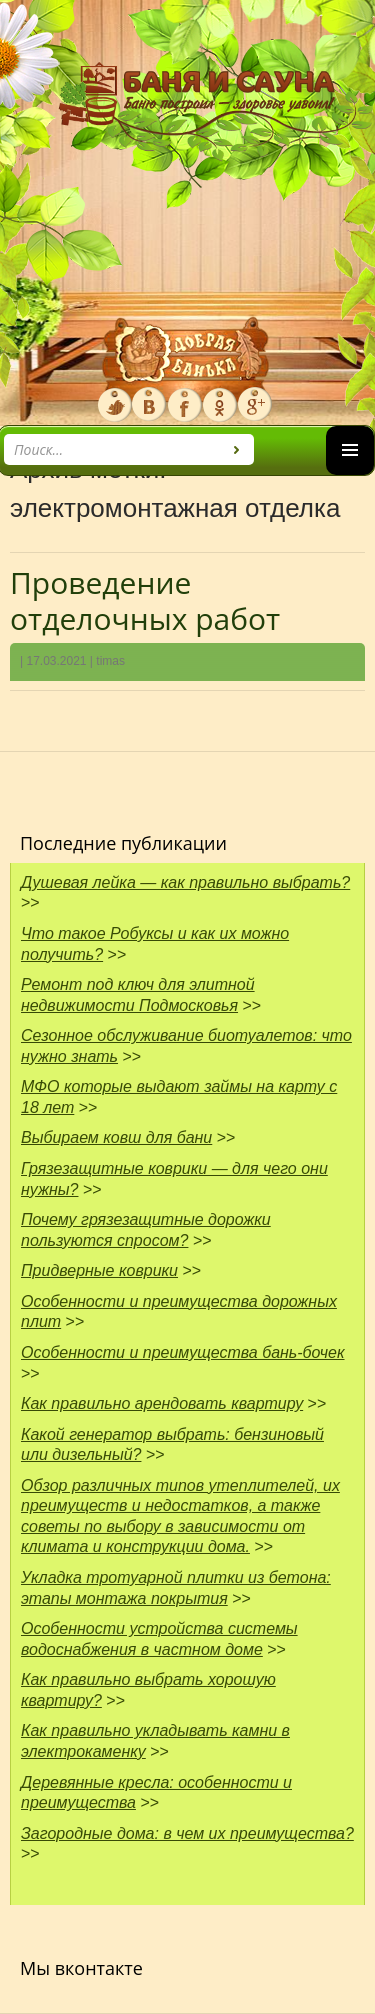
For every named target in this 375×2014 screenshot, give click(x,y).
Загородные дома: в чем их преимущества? (187, 1833)
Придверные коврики (99, 1270)
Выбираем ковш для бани (116, 1137)
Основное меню (350, 474)
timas (110, 661)
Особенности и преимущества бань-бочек (183, 1352)
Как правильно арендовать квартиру (162, 1403)
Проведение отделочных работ (145, 600)
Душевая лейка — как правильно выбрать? (185, 882)
